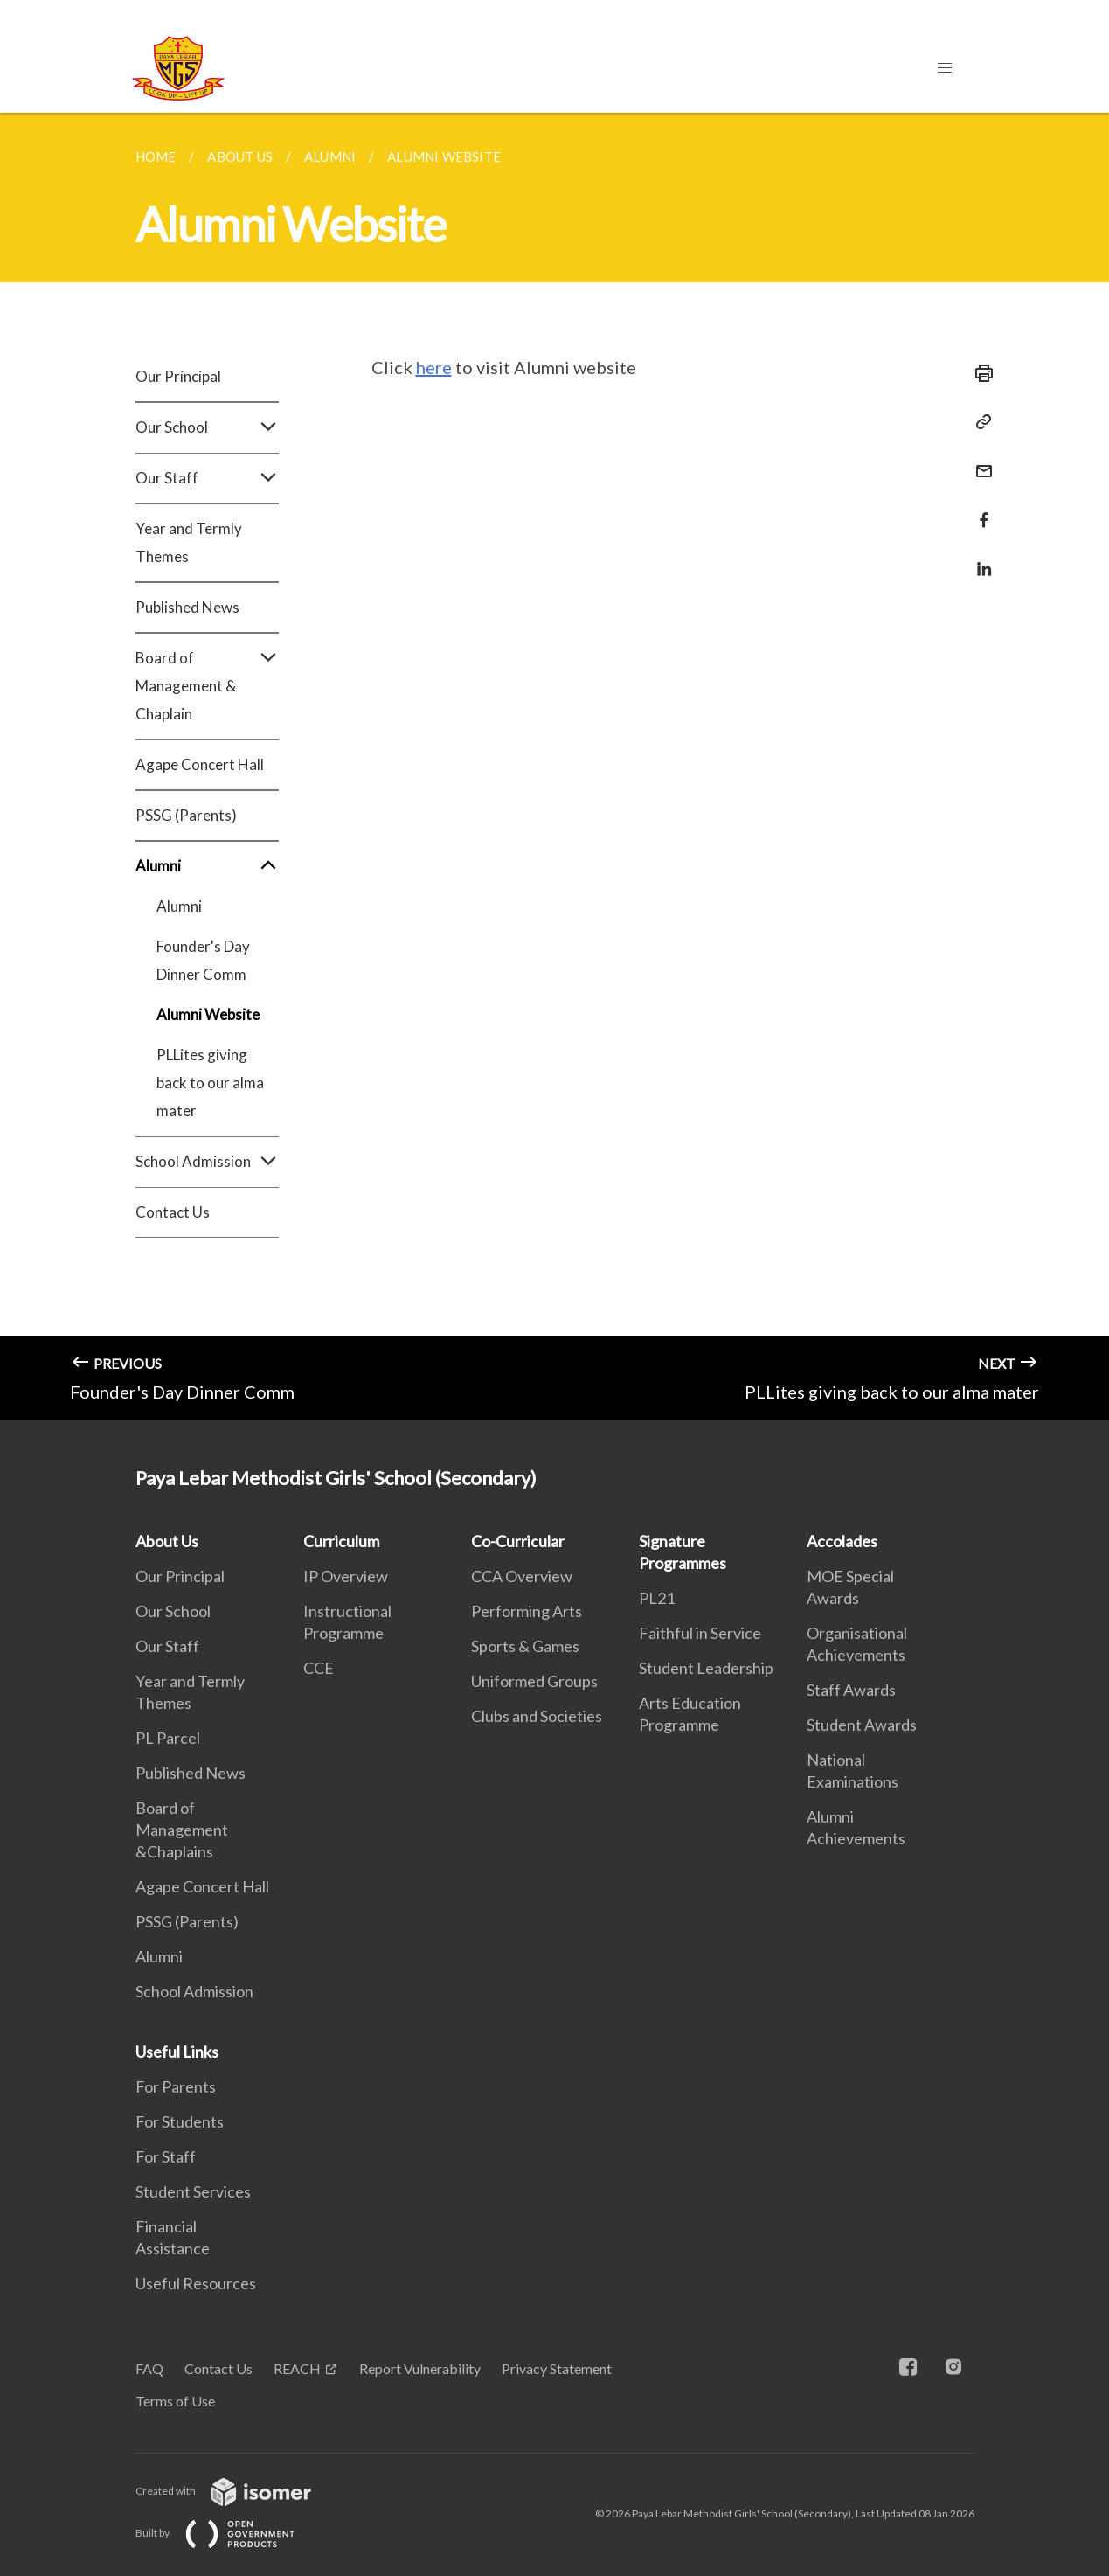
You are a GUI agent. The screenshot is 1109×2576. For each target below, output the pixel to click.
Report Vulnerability (420, 2368)
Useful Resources (195, 2283)
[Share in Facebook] (978, 509)
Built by (228, 2532)
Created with (237, 2490)
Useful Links (176, 2051)
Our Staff (207, 478)
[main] (554, 766)
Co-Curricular (518, 1541)
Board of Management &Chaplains (181, 1829)
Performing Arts (526, 1611)
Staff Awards (851, 1689)
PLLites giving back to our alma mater (210, 1082)
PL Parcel (167, 1737)
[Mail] (978, 460)
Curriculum (341, 1541)
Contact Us (172, 1212)
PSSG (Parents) (186, 815)
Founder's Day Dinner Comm (203, 960)
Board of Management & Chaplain (207, 686)
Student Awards (862, 1724)
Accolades (842, 1541)
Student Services (193, 2191)
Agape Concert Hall (199, 764)
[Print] (978, 373)
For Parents (175, 2086)
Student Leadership (706, 1667)
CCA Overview (521, 1576)
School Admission (207, 1162)
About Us (166, 1541)
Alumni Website (208, 1014)
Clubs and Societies (536, 1715)
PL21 (657, 1597)
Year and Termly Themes (188, 542)
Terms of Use (175, 2400)
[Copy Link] (978, 422)
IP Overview (345, 1576)
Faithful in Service (700, 1632)
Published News (187, 607)
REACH (297, 2368)
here (434, 367)
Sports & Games (525, 1646)
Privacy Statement (557, 2368)
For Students (179, 2121)
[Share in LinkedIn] (978, 558)
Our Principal (178, 376)
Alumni (207, 866)
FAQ (149, 2368)
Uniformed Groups (534, 1681)
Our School (207, 427)
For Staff (165, 2156)
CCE (318, 1667)
